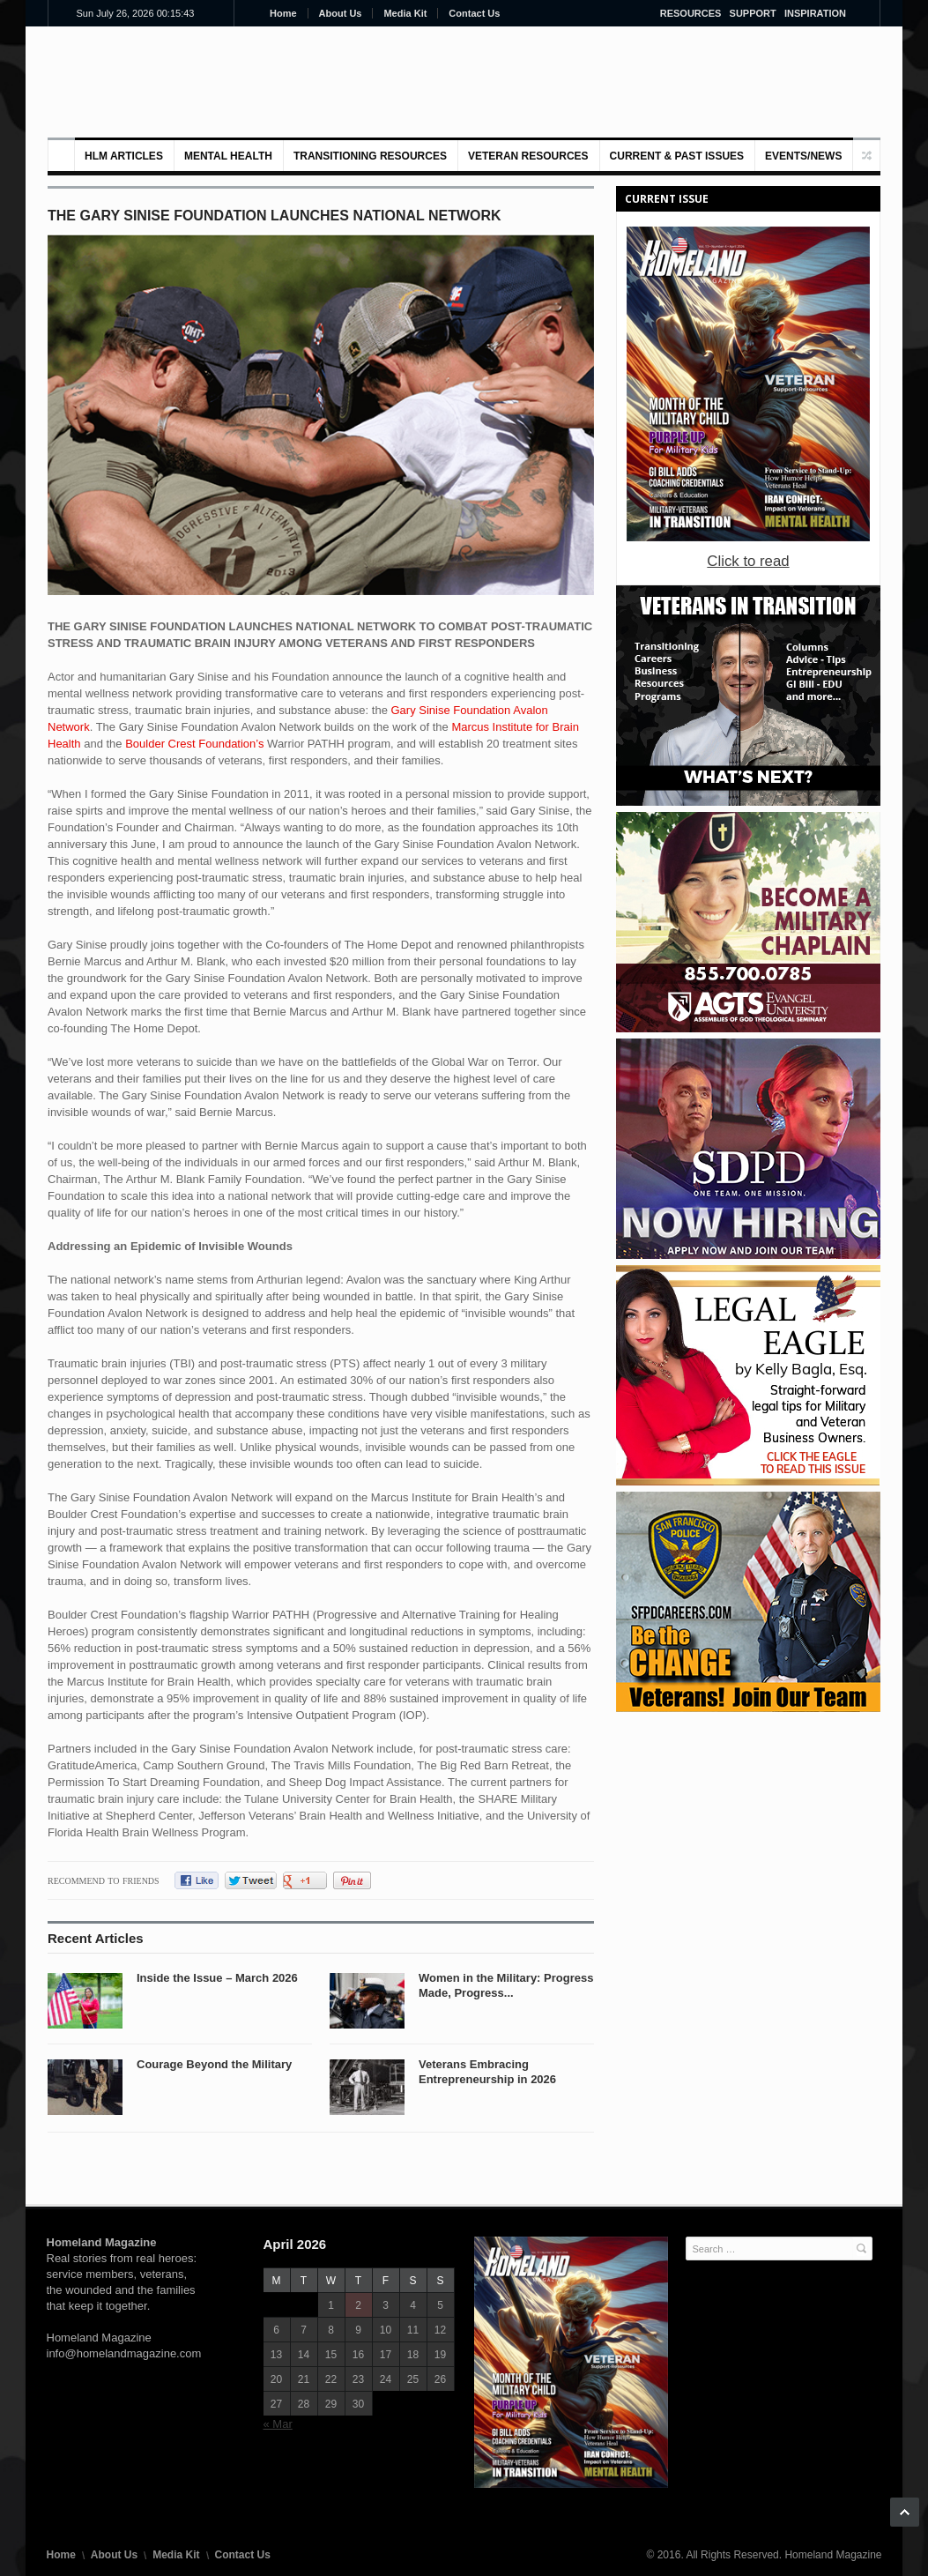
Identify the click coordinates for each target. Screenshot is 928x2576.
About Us (340, 13)
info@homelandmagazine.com (124, 2353)
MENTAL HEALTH (228, 156)
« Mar (278, 2424)
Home (283, 13)
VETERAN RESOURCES (528, 156)
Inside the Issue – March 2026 (217, 1977)
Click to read (748, 561)
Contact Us (474, 13)
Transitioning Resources (370, 156)
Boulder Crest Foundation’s (194, 743)
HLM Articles (124, 156)
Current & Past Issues (677, 156)
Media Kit (405, 13)
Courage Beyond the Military (214, 2064)
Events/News (803, 156)
